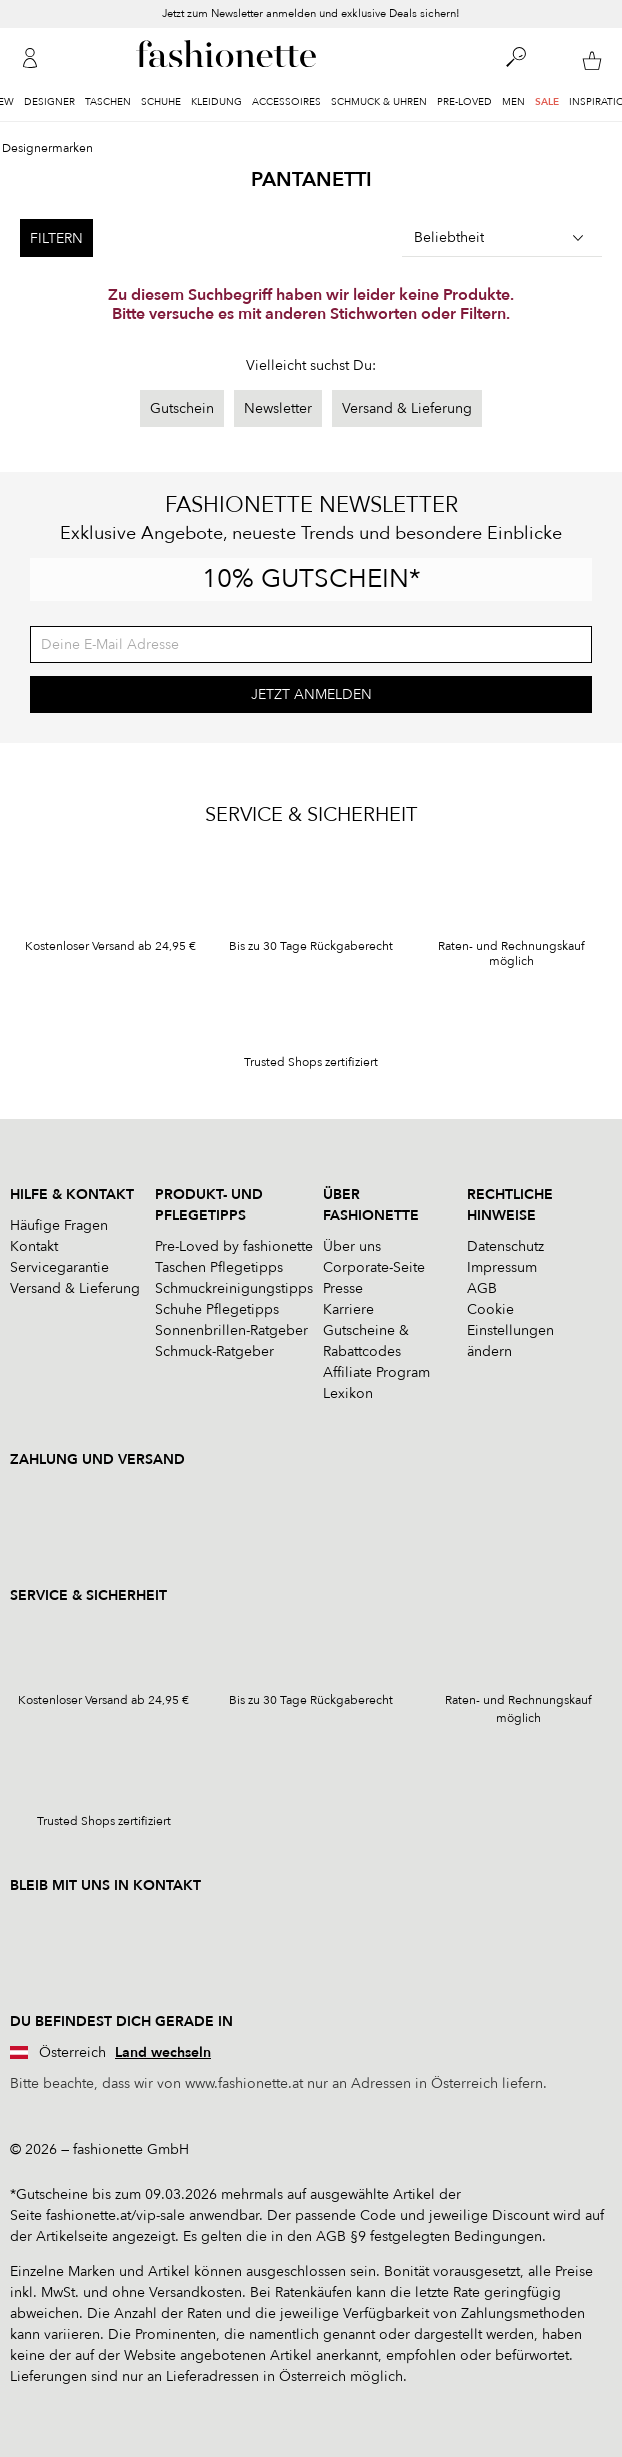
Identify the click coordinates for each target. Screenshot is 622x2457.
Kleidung (216, 102)
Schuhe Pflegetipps (217, 1309)
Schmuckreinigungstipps (234, 1288)
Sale (547, 102)
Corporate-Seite (374, 1267)
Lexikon (348, 1393)
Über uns (352, 1246)
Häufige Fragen (59, 1225)
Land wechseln (163, 2052)
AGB (482, 1288)
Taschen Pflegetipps (219, 1267)
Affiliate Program (376, 1372)
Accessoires (286, 102)
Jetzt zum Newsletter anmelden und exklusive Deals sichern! (311, 14)
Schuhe (161, 102)
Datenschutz (505, 1246)
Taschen (108, 102)
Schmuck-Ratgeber (214, 1351)
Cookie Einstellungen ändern (510, 1330)
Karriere (348, 1309)
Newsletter (278, 408)
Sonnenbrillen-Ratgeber (231, 1330)
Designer (49, 102)
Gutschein (182, 408)
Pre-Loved (464, 102)
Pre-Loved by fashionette (234, 1246)
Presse (343, 1288)
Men (513, 102)
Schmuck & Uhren (379, 102)
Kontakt (34, 1246)
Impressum (502, 1267)
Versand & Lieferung (407, 408)
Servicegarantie (59, 1267)
